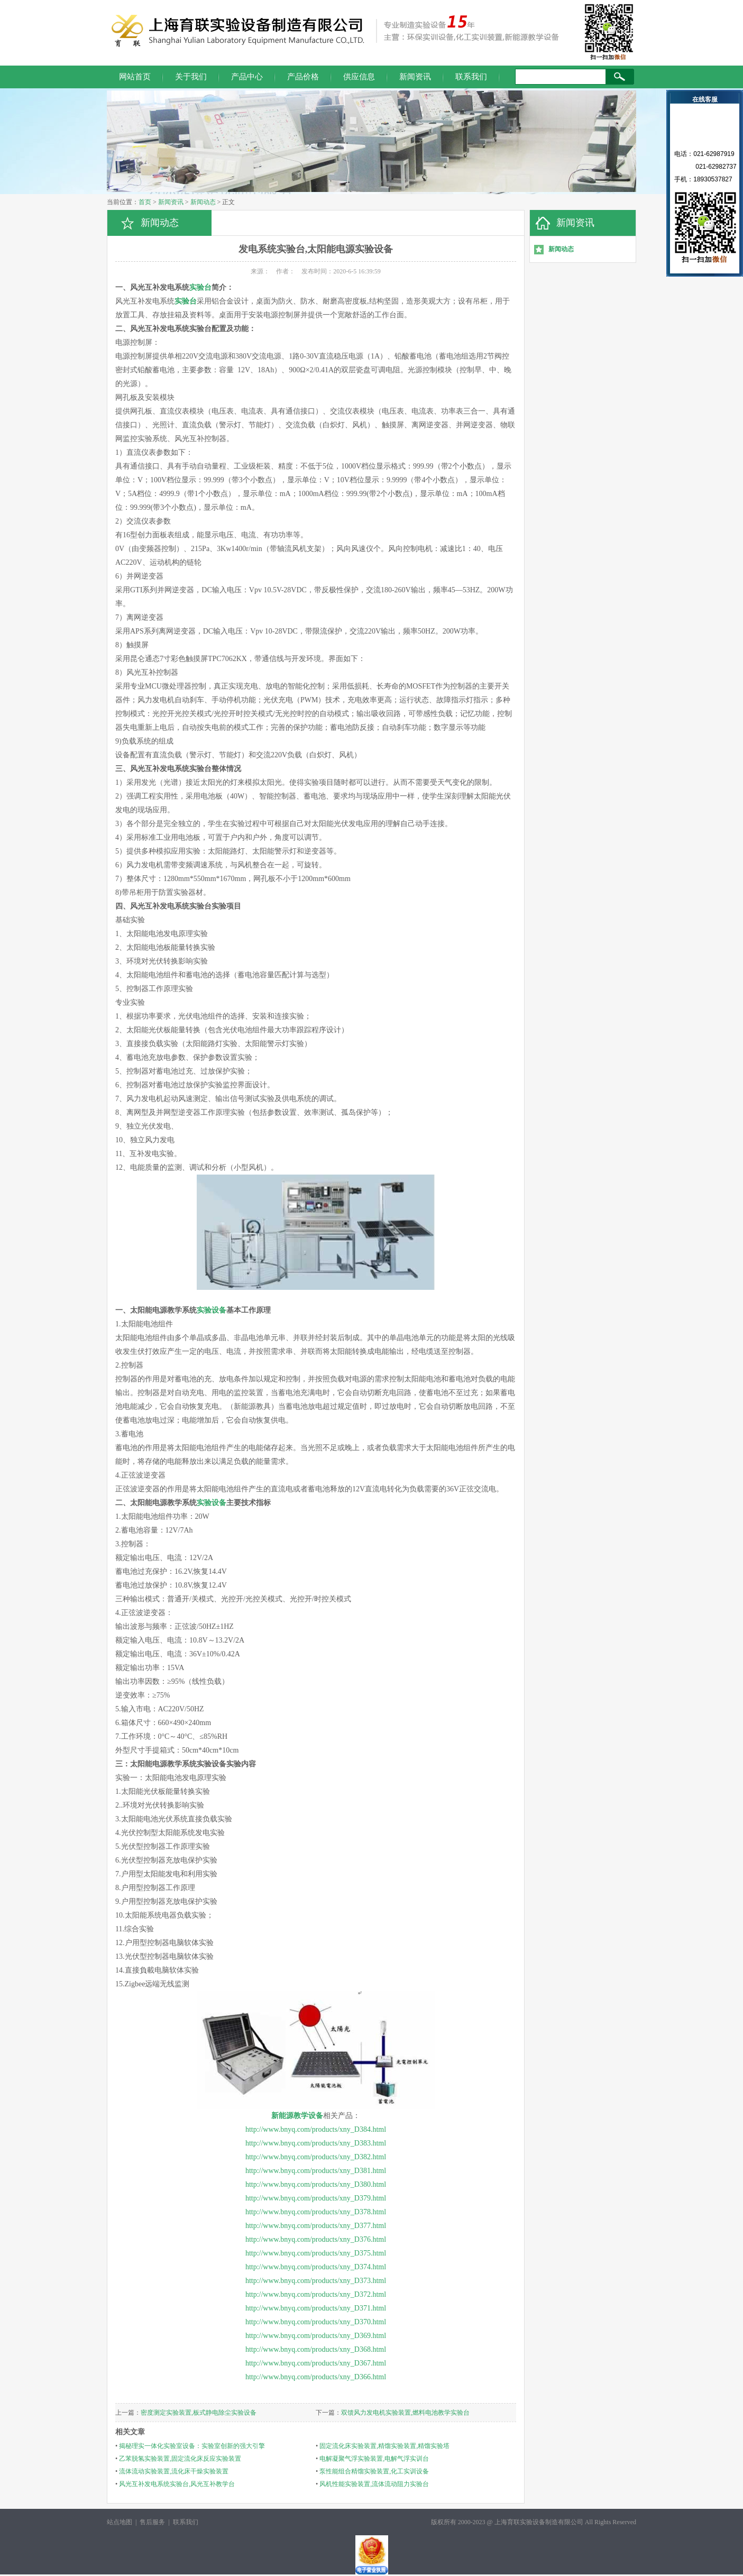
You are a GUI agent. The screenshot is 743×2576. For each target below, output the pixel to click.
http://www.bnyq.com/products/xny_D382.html (315, 2157)
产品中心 (247, 76)
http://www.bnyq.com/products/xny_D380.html (315, 2184)
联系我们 (471, 76)
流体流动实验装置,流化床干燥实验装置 (173, 2471)
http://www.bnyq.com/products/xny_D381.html (315, 2171)
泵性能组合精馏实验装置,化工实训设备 (374, 2471)
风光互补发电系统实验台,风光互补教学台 (177, 2484)
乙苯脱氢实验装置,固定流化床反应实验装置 (180, 2458)
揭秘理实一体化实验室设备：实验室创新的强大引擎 (192, 2446)
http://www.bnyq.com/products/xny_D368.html (315, 2349)
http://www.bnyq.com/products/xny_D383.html (315, 2143)
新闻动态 (203, 202)
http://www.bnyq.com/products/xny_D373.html (315, 2281)
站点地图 (119, 2522)
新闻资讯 (415, 76)
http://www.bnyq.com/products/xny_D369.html (315, 2336)
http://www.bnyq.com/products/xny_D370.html (315, 2322)
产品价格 (303, 76)
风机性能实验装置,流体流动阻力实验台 (374, 2484)
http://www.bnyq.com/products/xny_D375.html (315, 2253)
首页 (145, 202)
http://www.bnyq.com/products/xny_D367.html (315, 2363)
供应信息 (359, 76)
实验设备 (211, 1310)
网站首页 (135, 76)
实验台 (200, 287)
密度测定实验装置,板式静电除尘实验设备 (198, 2412)
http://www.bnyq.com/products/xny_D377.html (315, 2226)
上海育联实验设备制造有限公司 (538, 2522)
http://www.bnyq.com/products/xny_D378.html (315, 2212)
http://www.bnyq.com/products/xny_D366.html (315, 2377)
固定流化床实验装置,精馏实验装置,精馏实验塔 (384, 2446)
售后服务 (152, 2522)
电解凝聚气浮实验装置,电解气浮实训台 (374, 2458)
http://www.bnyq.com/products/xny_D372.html (315, 2294)
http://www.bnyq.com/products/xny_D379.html (315, 2198)
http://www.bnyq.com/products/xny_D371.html (315, 2308)
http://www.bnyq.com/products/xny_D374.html (315, 2267)
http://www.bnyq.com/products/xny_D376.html (315, 2239)
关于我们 (191, 76)
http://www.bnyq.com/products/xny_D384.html (315, 2129)
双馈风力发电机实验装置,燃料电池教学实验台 (405, 2412)
